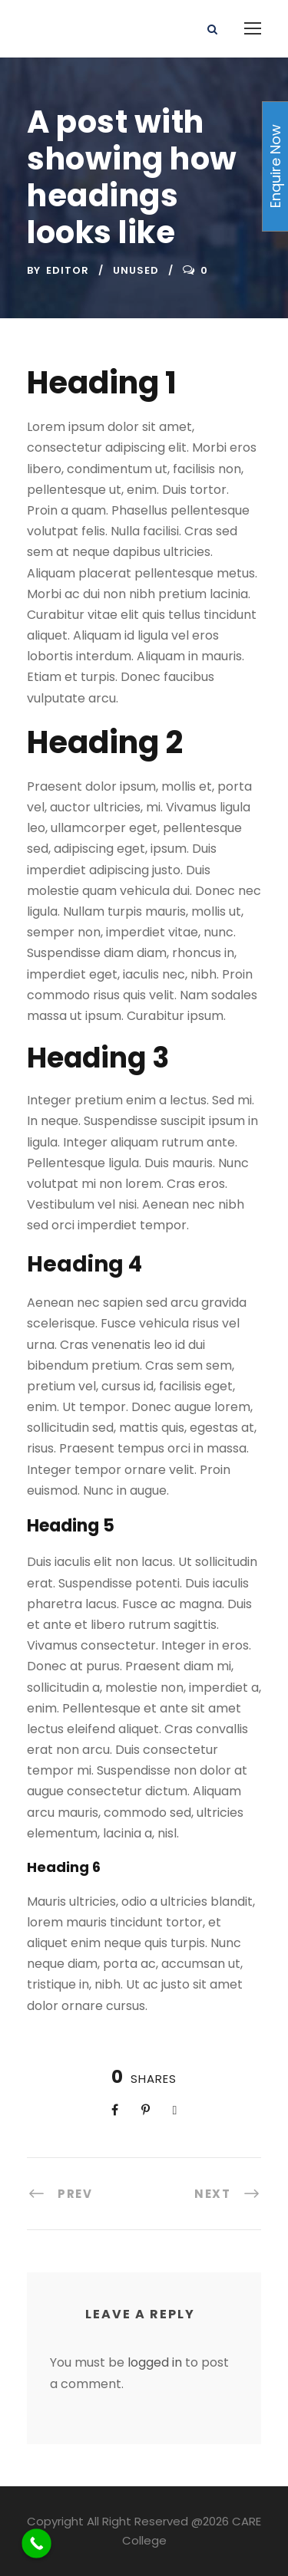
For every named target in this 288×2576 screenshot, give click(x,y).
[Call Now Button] (36, 2543)
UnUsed (136, 270)
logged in (154, 2362)
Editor (67, 270)
